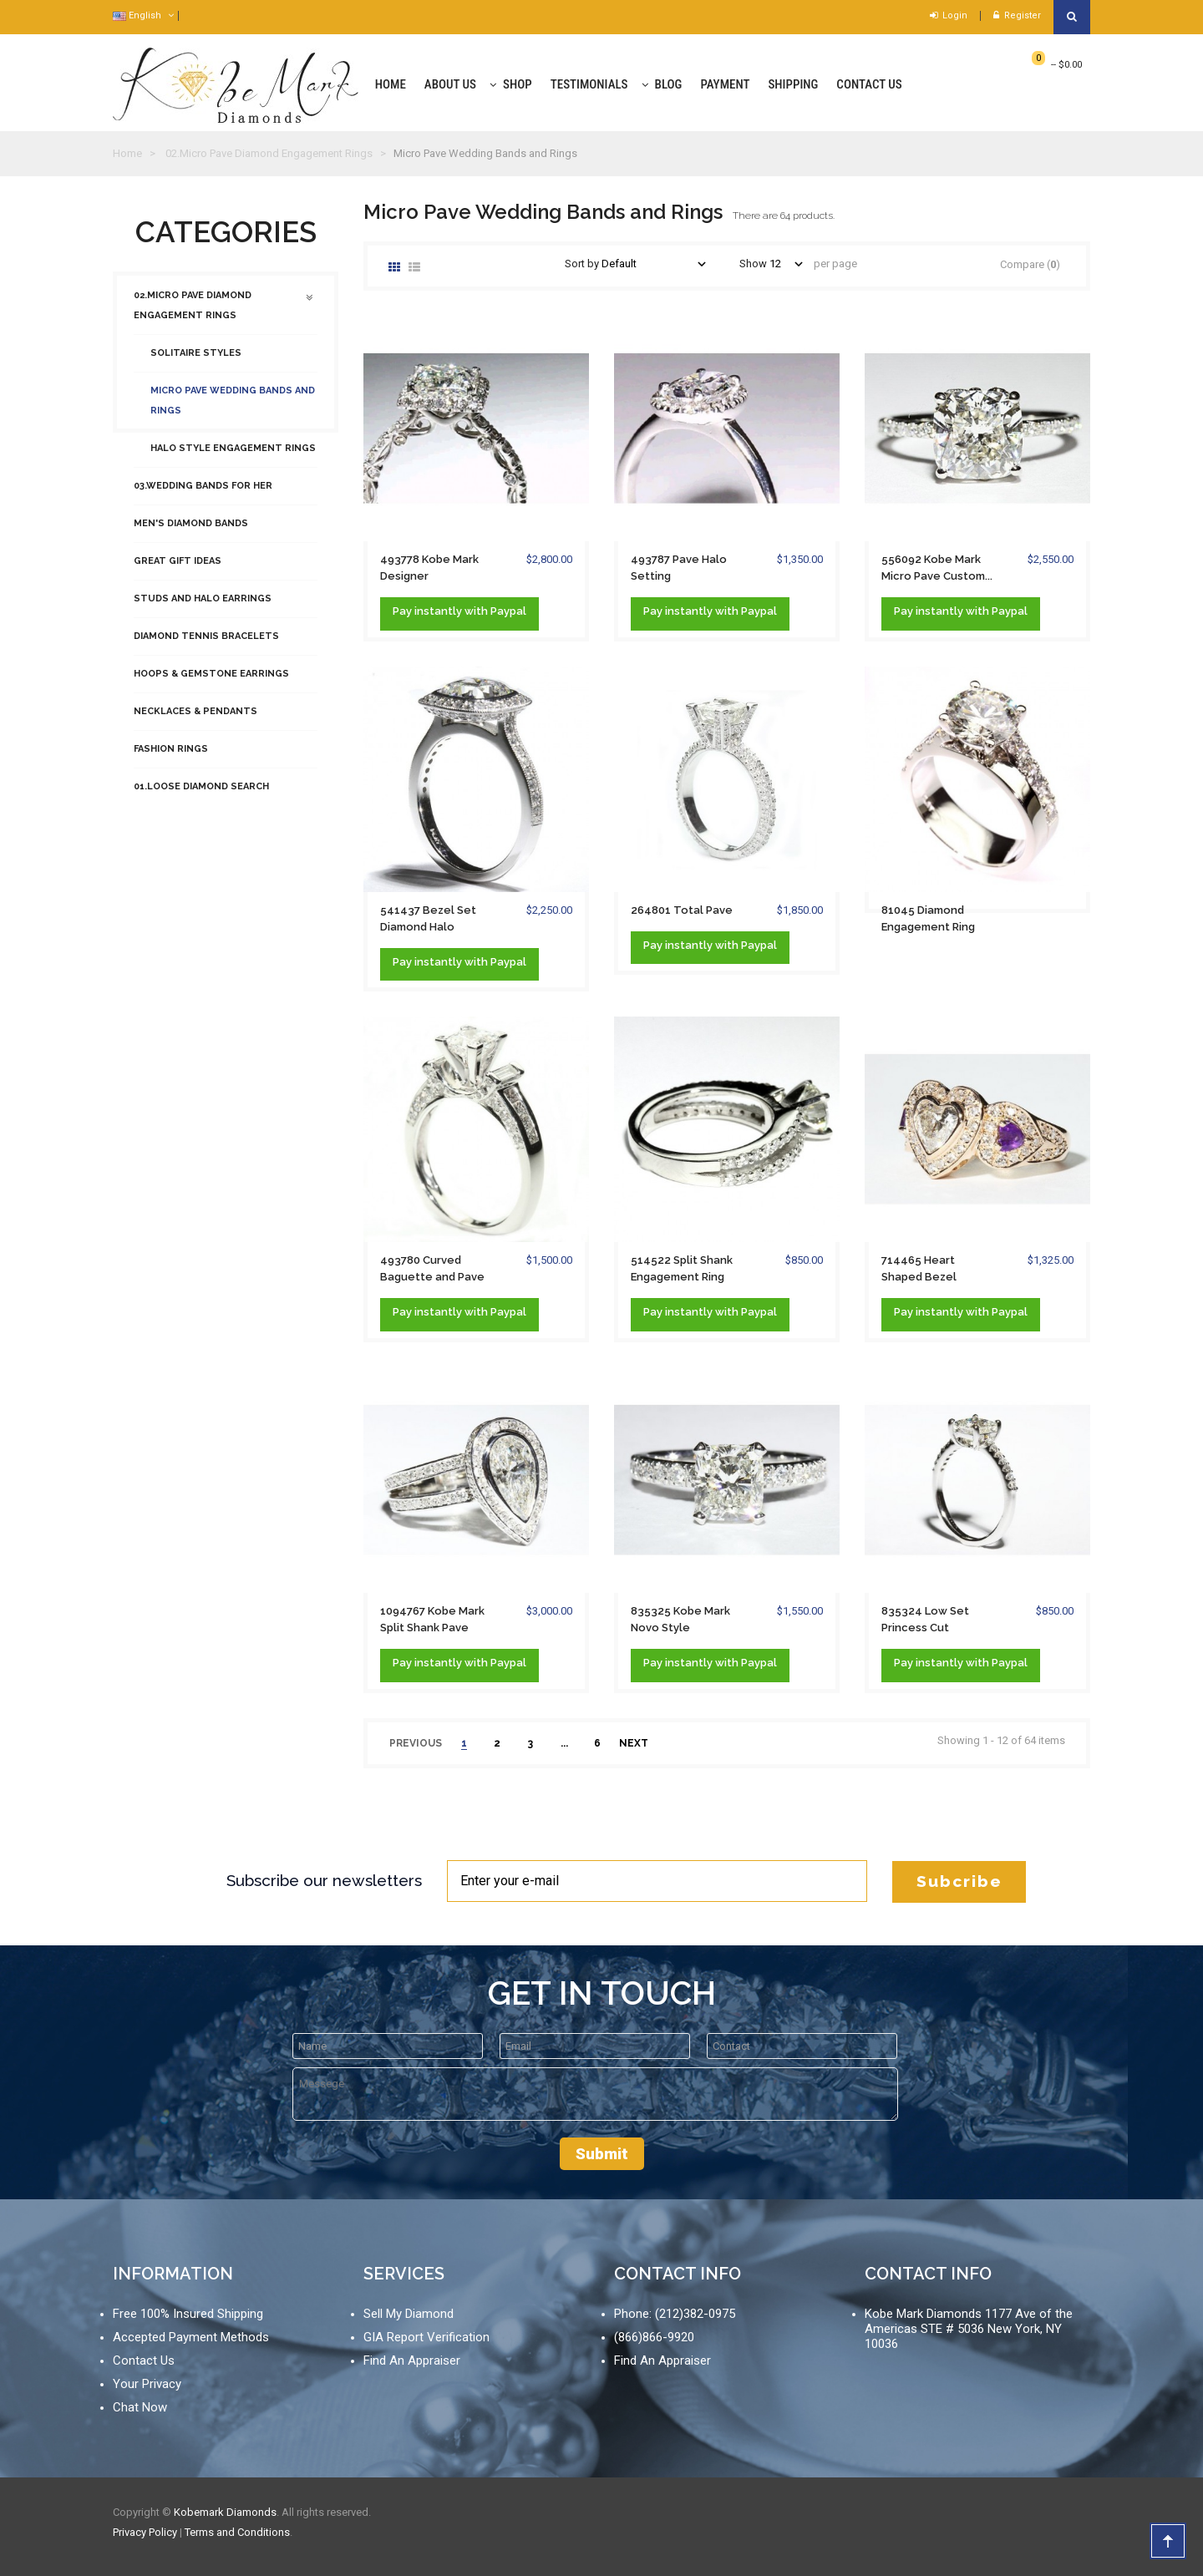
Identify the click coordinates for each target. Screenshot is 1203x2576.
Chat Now (140, 2407)
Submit (602, 2153)
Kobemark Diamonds (225, 2512)
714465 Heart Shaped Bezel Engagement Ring (928, 1269)
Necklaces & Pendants (195, 719)
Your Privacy (147, 2383)
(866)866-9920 (654, 2337)
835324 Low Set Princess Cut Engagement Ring (928, 1620)
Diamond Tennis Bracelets (206, 644)
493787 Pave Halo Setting (679, 567)
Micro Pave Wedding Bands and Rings (232, 408)
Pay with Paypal (459, 612)
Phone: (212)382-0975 (674, 2313)
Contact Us (144, 2360)
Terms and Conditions (237, 2532)
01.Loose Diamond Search (201, 794)
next (633, 1743)
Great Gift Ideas (177, 569)
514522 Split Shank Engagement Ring (682, 1268)
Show (753, 263)
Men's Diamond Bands (191, 531)
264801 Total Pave (682, 910)
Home (127, 153)
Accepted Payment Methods (191, 2337)
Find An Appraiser (411, 2360)
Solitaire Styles (195, 361)
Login (948, 15)
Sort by (582, 263)
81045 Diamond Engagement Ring (928, 918)
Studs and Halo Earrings (203, 606)
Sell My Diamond (408, 2313)
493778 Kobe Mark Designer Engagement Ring (429, 569)
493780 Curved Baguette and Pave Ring (432, 1269)
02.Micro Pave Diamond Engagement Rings (192, 313)
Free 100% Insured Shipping (188, 2313)
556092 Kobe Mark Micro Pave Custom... (936, 567)
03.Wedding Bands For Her (203, 494)
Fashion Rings (171, 757)
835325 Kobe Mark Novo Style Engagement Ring (680, 1620)
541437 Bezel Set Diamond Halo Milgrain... (428, 920)
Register (1017, 15)
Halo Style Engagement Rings (233, 456)
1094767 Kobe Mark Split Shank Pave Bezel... (432, 1620)
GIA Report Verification (426, 2337)
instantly (438, 611)
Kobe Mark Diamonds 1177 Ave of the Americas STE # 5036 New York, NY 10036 (969, 2328)
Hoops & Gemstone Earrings (211, 682)
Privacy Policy (145, 2532)
